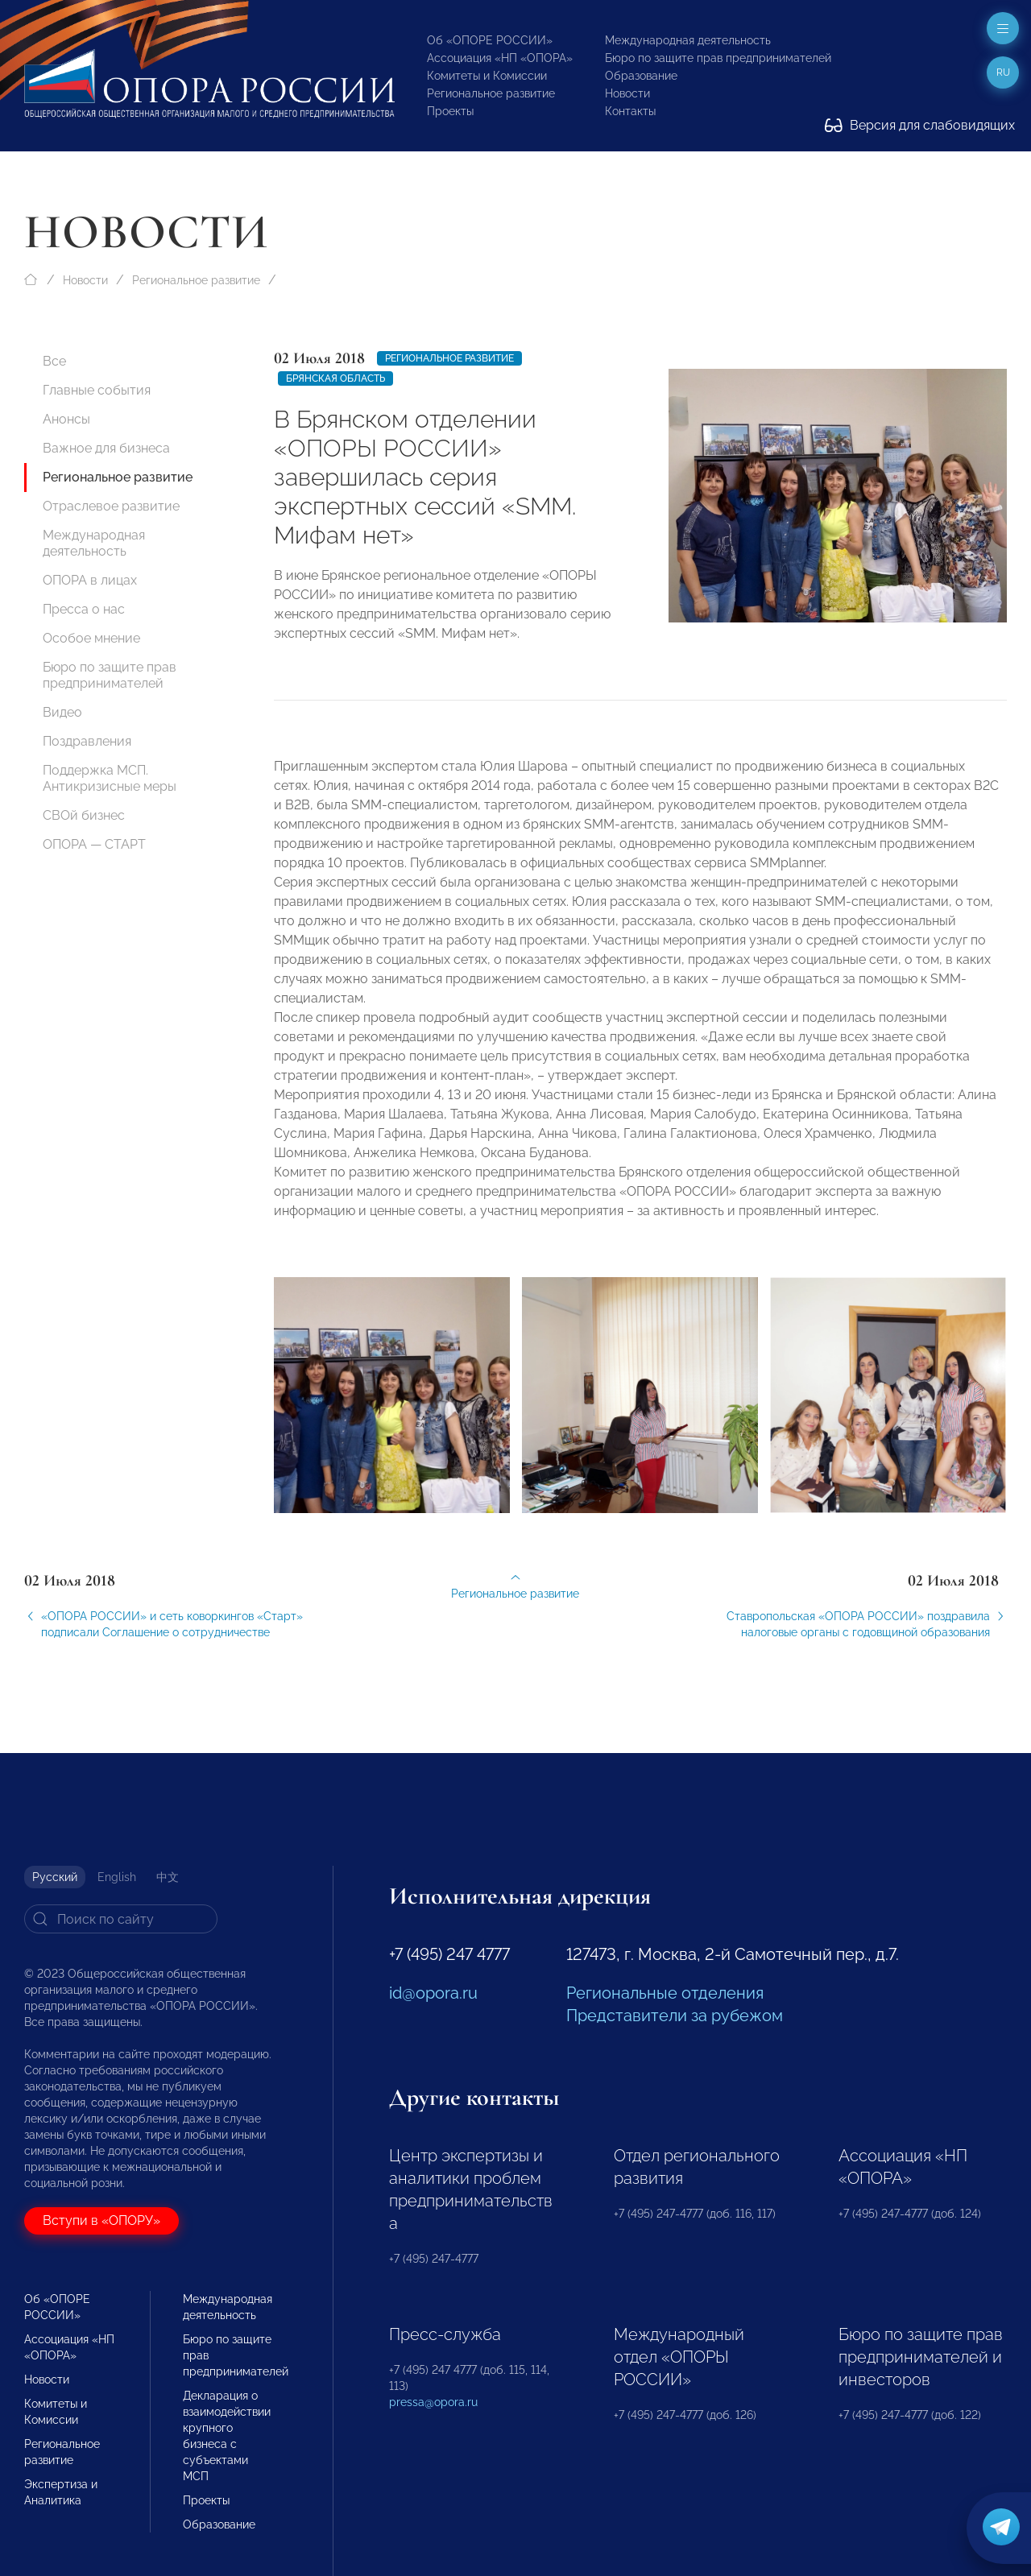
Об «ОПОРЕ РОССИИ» (490, 40)
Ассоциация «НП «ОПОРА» (500, 58)
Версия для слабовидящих (920, 125)
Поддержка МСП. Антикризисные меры (109, 778)
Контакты (630, 111)
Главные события (97, 390)
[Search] (120, 1918)
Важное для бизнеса (106, 448)
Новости (627, 93)
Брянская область (335, 378)
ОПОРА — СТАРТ (94, 844)
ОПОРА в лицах (90, 580)
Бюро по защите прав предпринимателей (718, 58)
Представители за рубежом (674, 2015)
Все (54, 361)
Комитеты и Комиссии (487, 75)
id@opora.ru (433, 1993)
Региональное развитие (491, 93)
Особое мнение (91, 638)
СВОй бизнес (84, 815)
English (116, 1877)
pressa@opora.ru (433, 2402)
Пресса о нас (84, 609)
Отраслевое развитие (111, 506)
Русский (54, 1877)
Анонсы (66, 419)
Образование (641, 75)
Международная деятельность (688, 40)
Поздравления (87, 741)
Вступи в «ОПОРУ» (101, 2220)
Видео (62, 712)
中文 (167, 1877)
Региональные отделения (665, 1993)
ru (1003, 72)
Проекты (450, 111)
